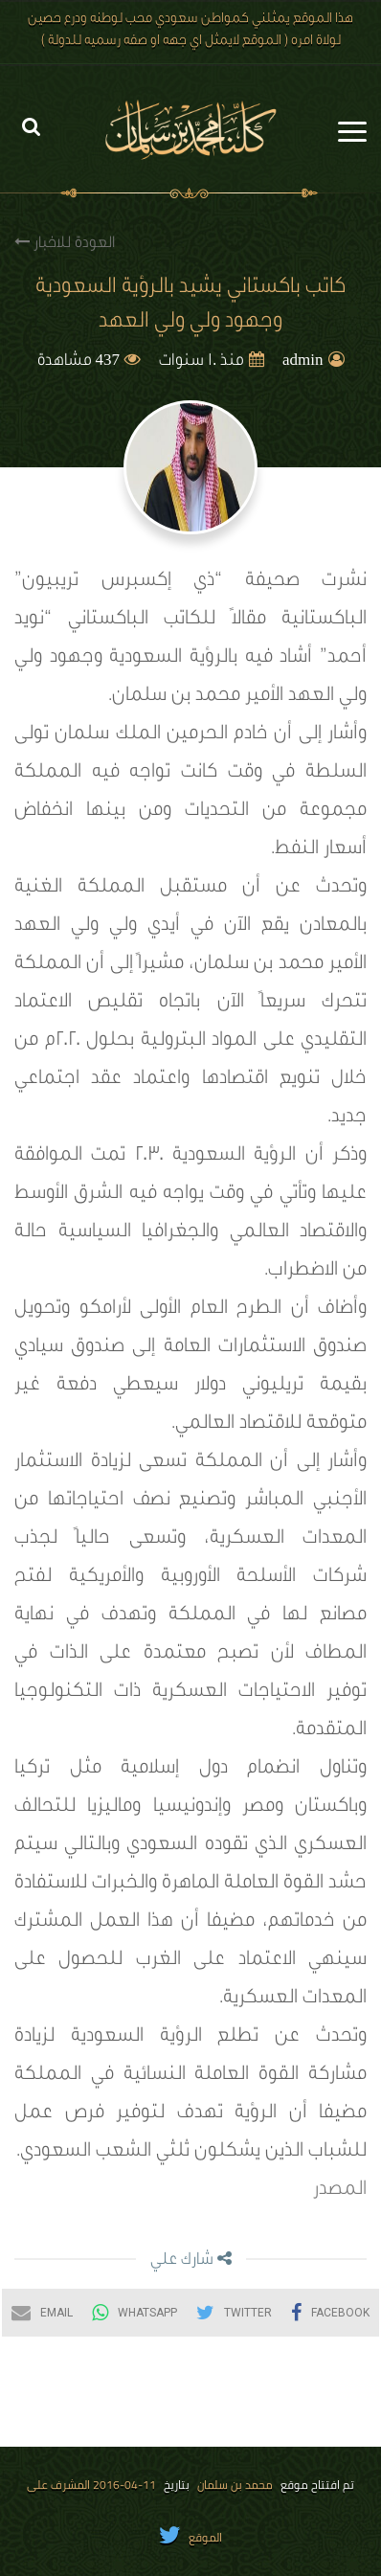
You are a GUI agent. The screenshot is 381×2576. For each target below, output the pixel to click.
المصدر (340, 2191)
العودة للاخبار (64, 243)
